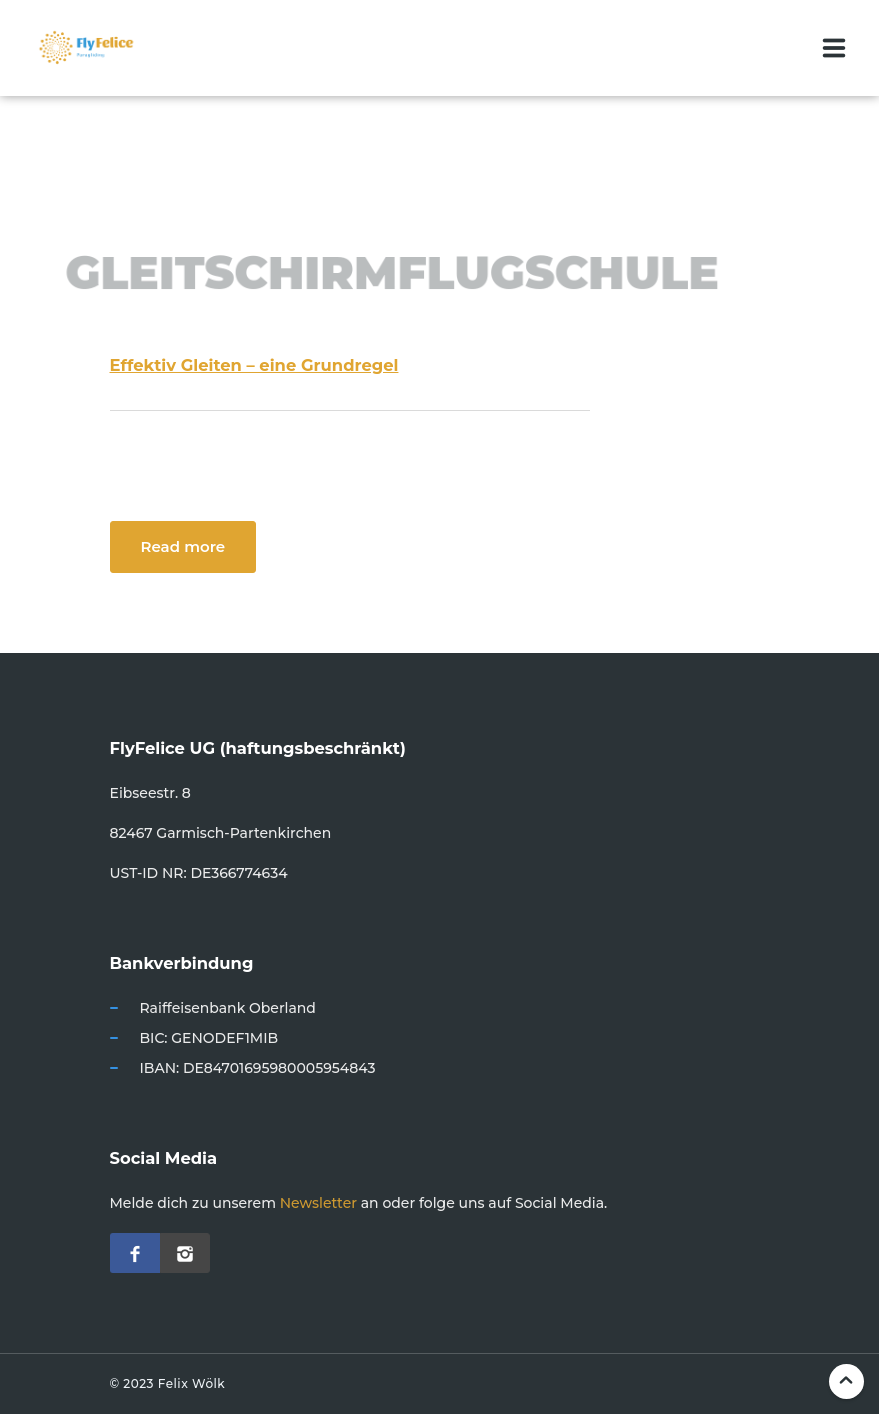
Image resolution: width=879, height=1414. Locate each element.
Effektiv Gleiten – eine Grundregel (254, 365)
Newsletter (318, 1203)
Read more (183, 546)
